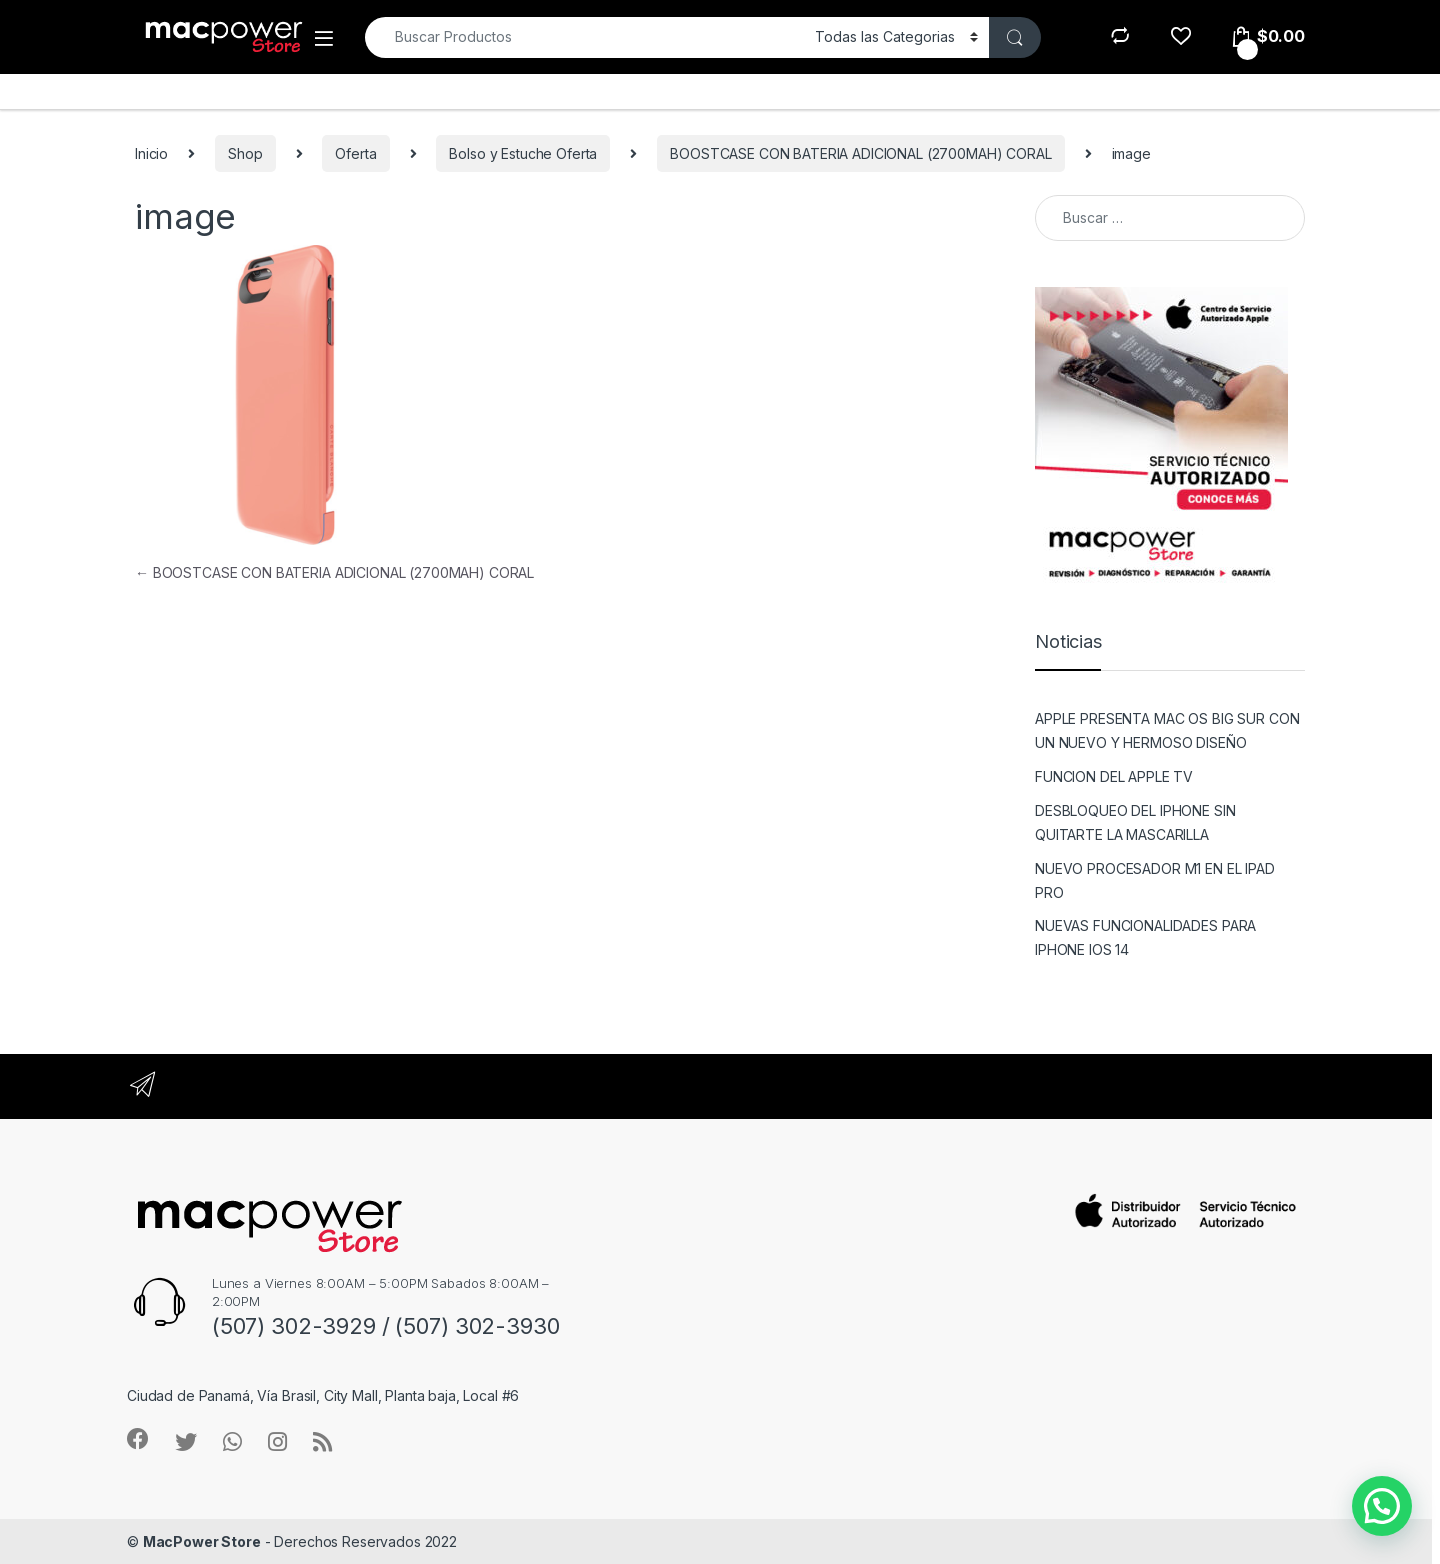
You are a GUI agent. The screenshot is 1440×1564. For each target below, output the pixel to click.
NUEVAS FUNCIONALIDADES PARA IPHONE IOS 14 (1145, 937)
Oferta (355, 153)
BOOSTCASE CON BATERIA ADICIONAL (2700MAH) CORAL (860, 153)
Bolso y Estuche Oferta (523, 153)
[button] (1382, 1506)
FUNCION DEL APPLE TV (1114, 776)
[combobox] (584, 37)
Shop (245, 153)
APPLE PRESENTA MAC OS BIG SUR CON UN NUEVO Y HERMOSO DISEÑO (1167, 730)
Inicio (151, 153)
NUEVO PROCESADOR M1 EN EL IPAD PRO (1155, 880)
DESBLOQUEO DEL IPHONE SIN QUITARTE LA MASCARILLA (1135, 822)
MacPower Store (202, 1541)
